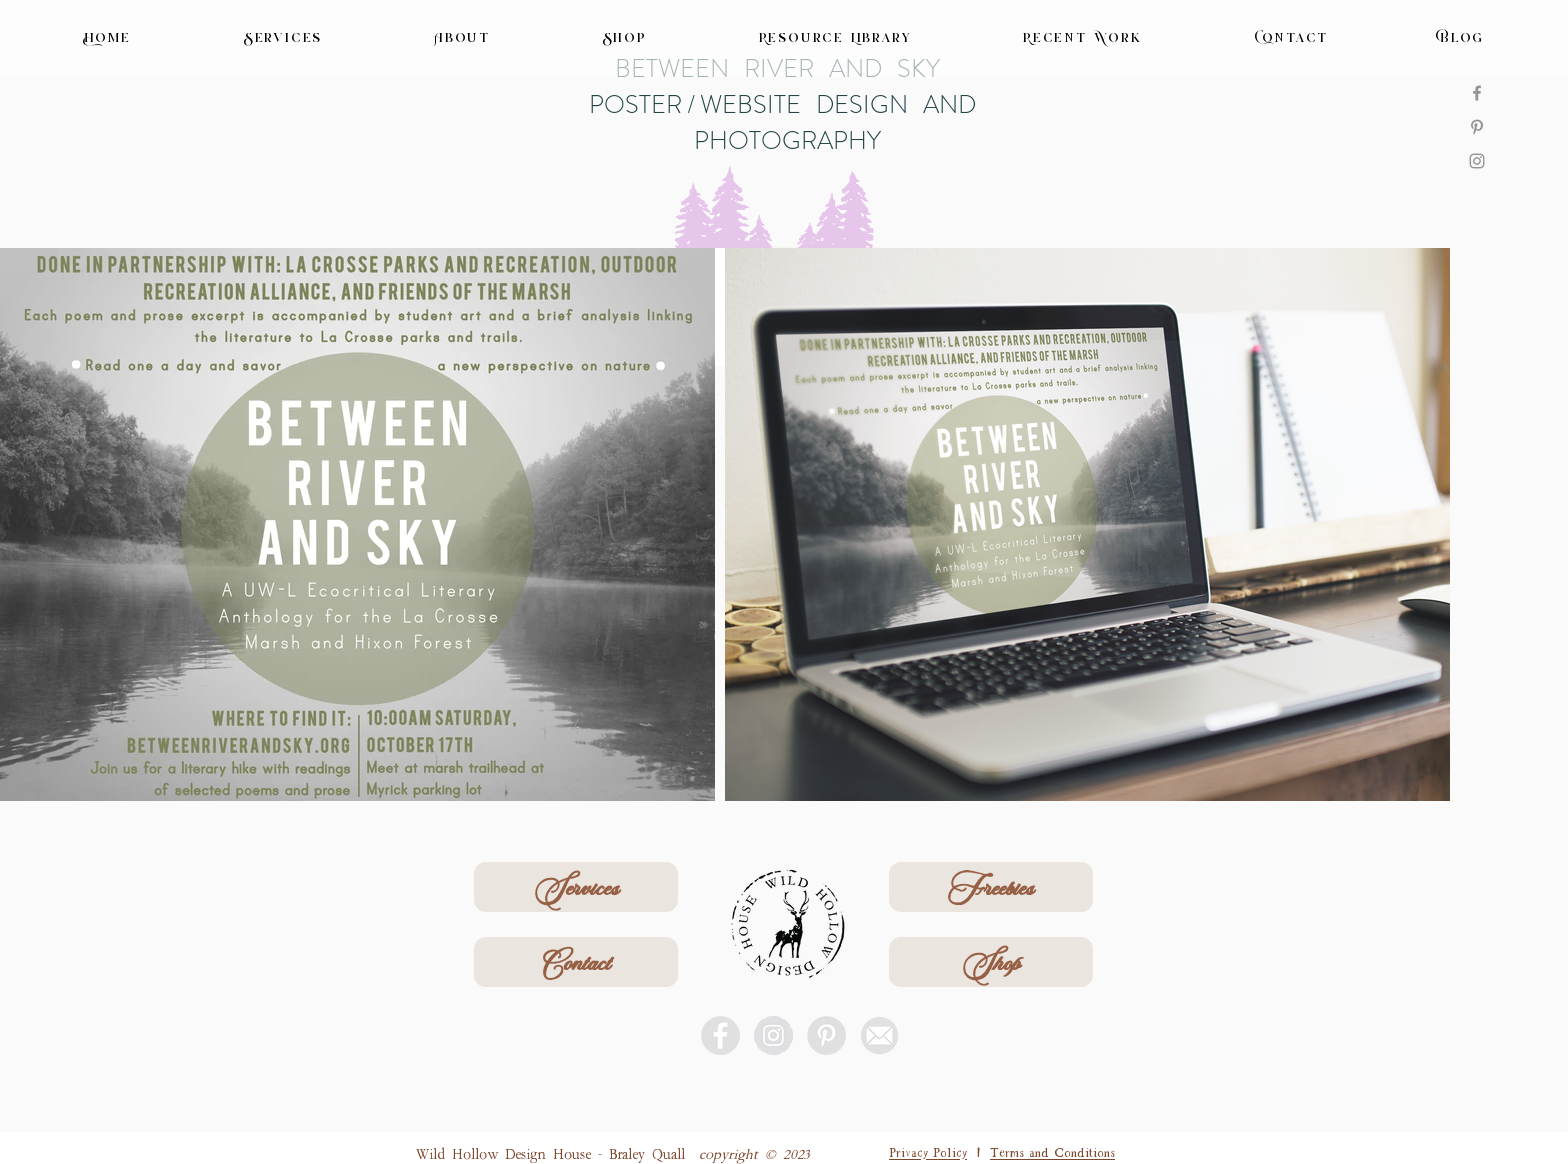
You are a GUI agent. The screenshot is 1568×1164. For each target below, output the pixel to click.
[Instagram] (1477, 161)
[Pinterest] (1477, 127)
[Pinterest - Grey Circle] (826, 1035)
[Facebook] (1477, 93)
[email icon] (879, 1035)
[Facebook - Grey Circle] (720, 1035)
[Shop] (991, 962)
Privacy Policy (928, 1151)
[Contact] (576, 962)
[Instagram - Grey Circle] (773, 1035)
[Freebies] (991, 887)
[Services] (576, 887)
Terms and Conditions (1052, 1151)
